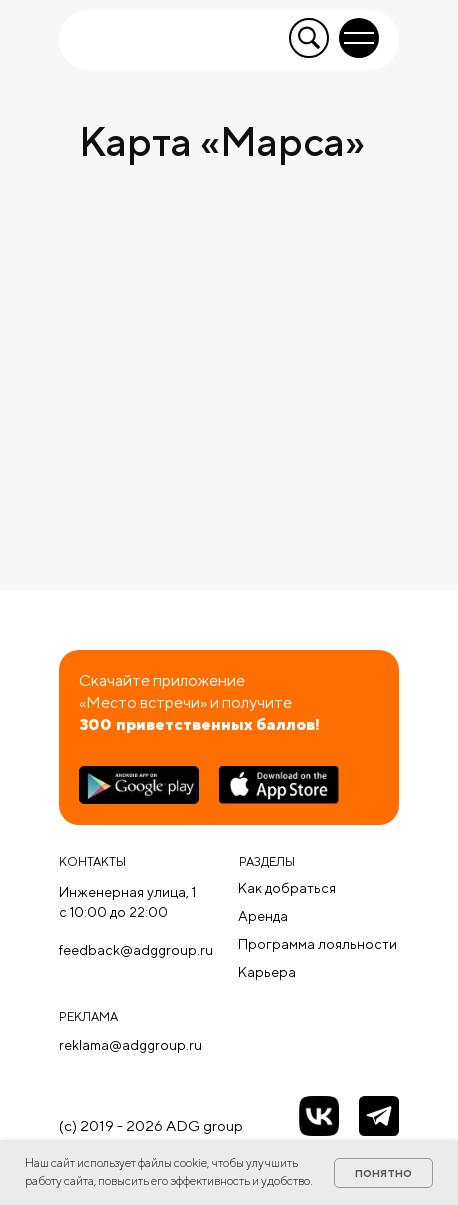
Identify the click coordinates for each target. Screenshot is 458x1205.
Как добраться (287, 888)
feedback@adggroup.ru (136, 950)
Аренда (263, 916)
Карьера (267, 972)
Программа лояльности (317, 944)
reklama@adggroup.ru (130, 1045)
